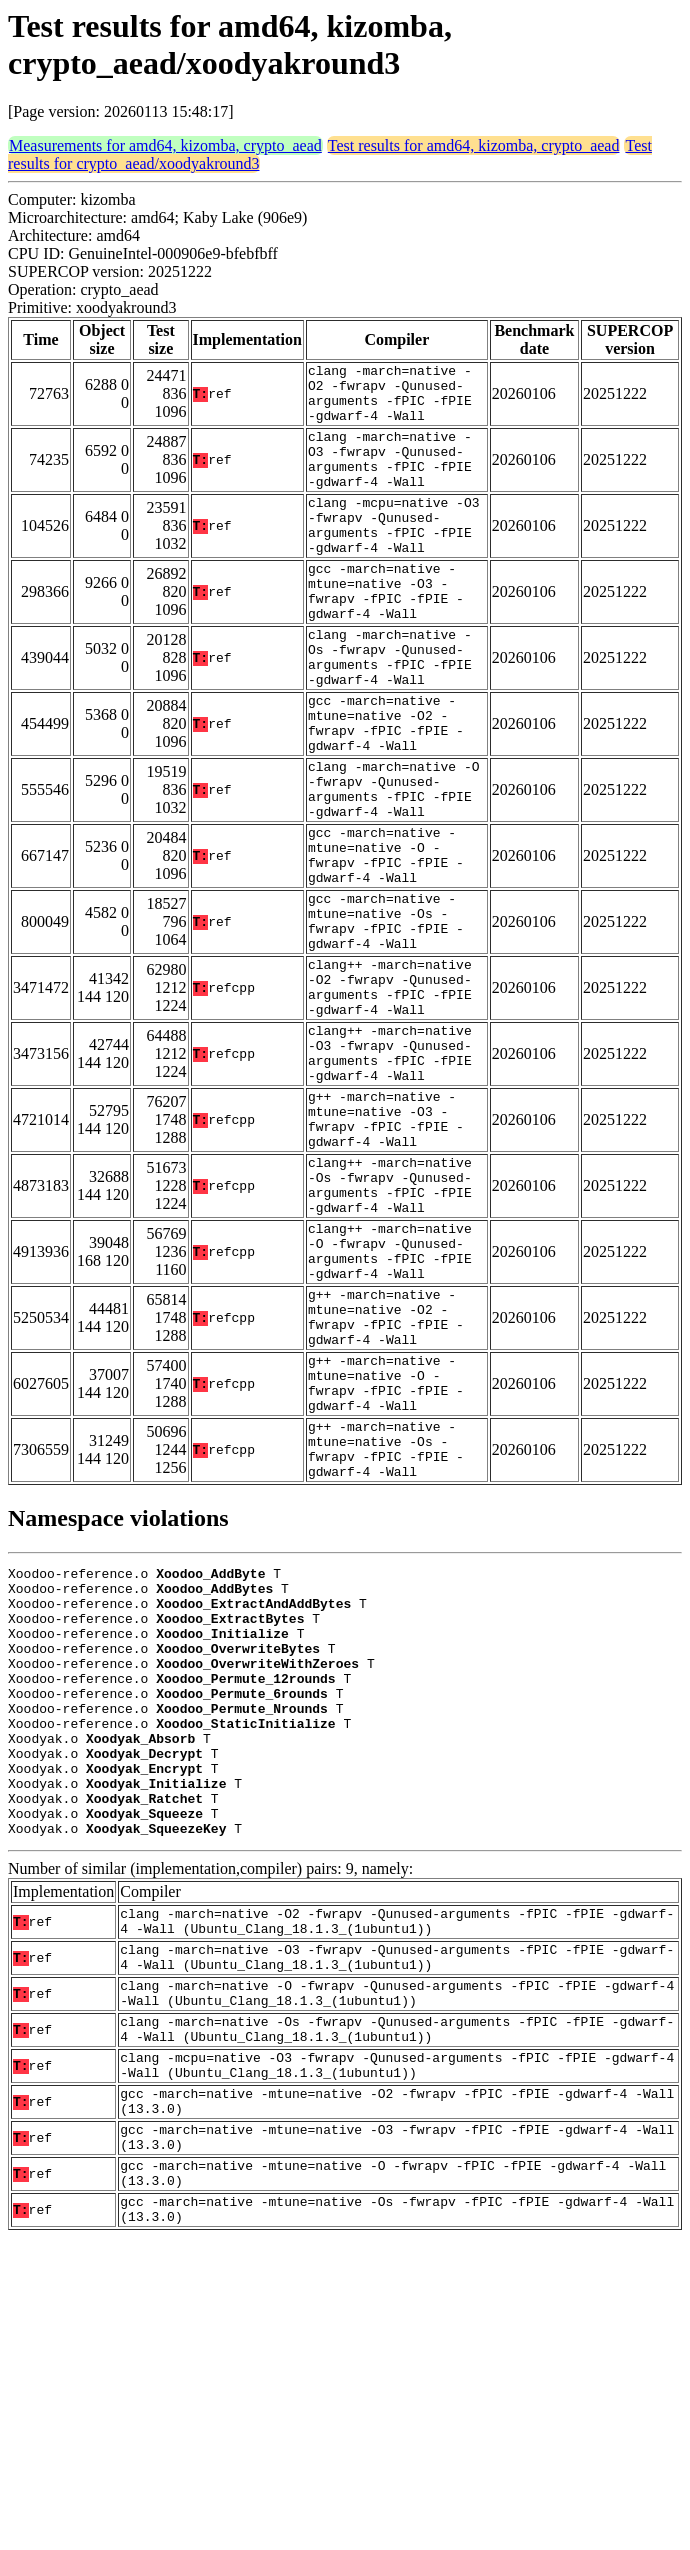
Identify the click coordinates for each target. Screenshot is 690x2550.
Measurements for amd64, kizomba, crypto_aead (165, 145)
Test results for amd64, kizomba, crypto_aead (474, 145)
